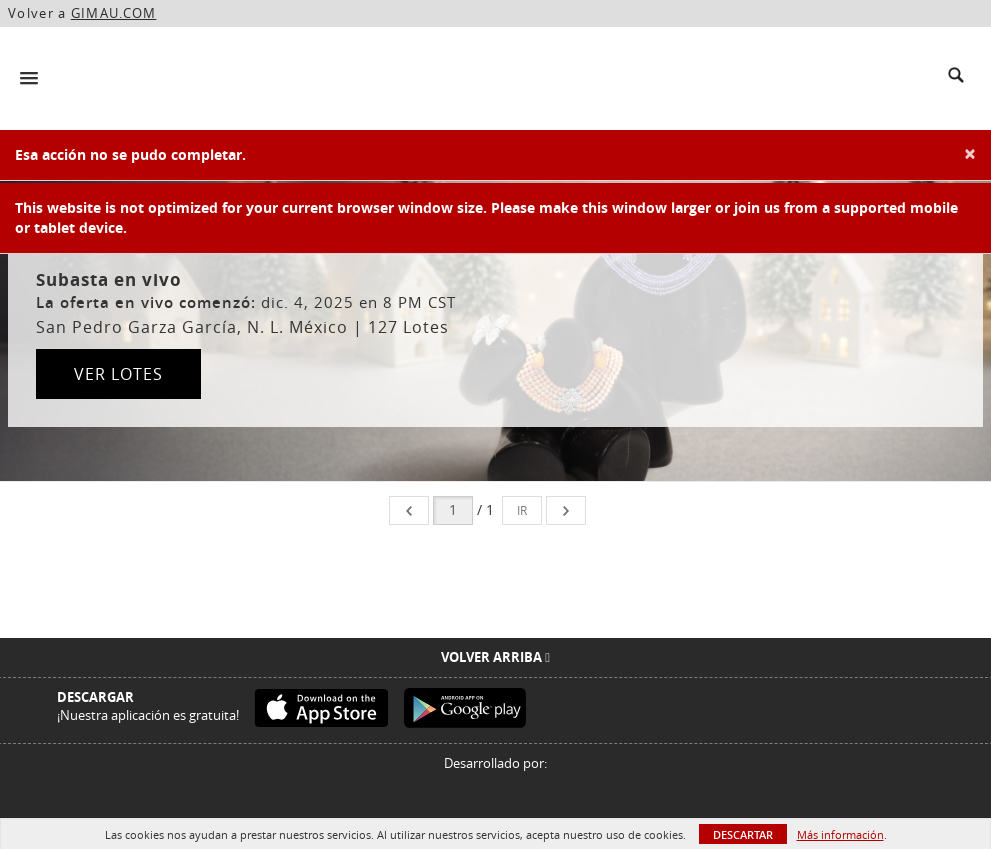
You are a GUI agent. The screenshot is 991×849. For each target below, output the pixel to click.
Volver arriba (495, 657)
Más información (840, 834)
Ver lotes (118, 374)
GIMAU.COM (114, 13)
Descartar (743, 834)
